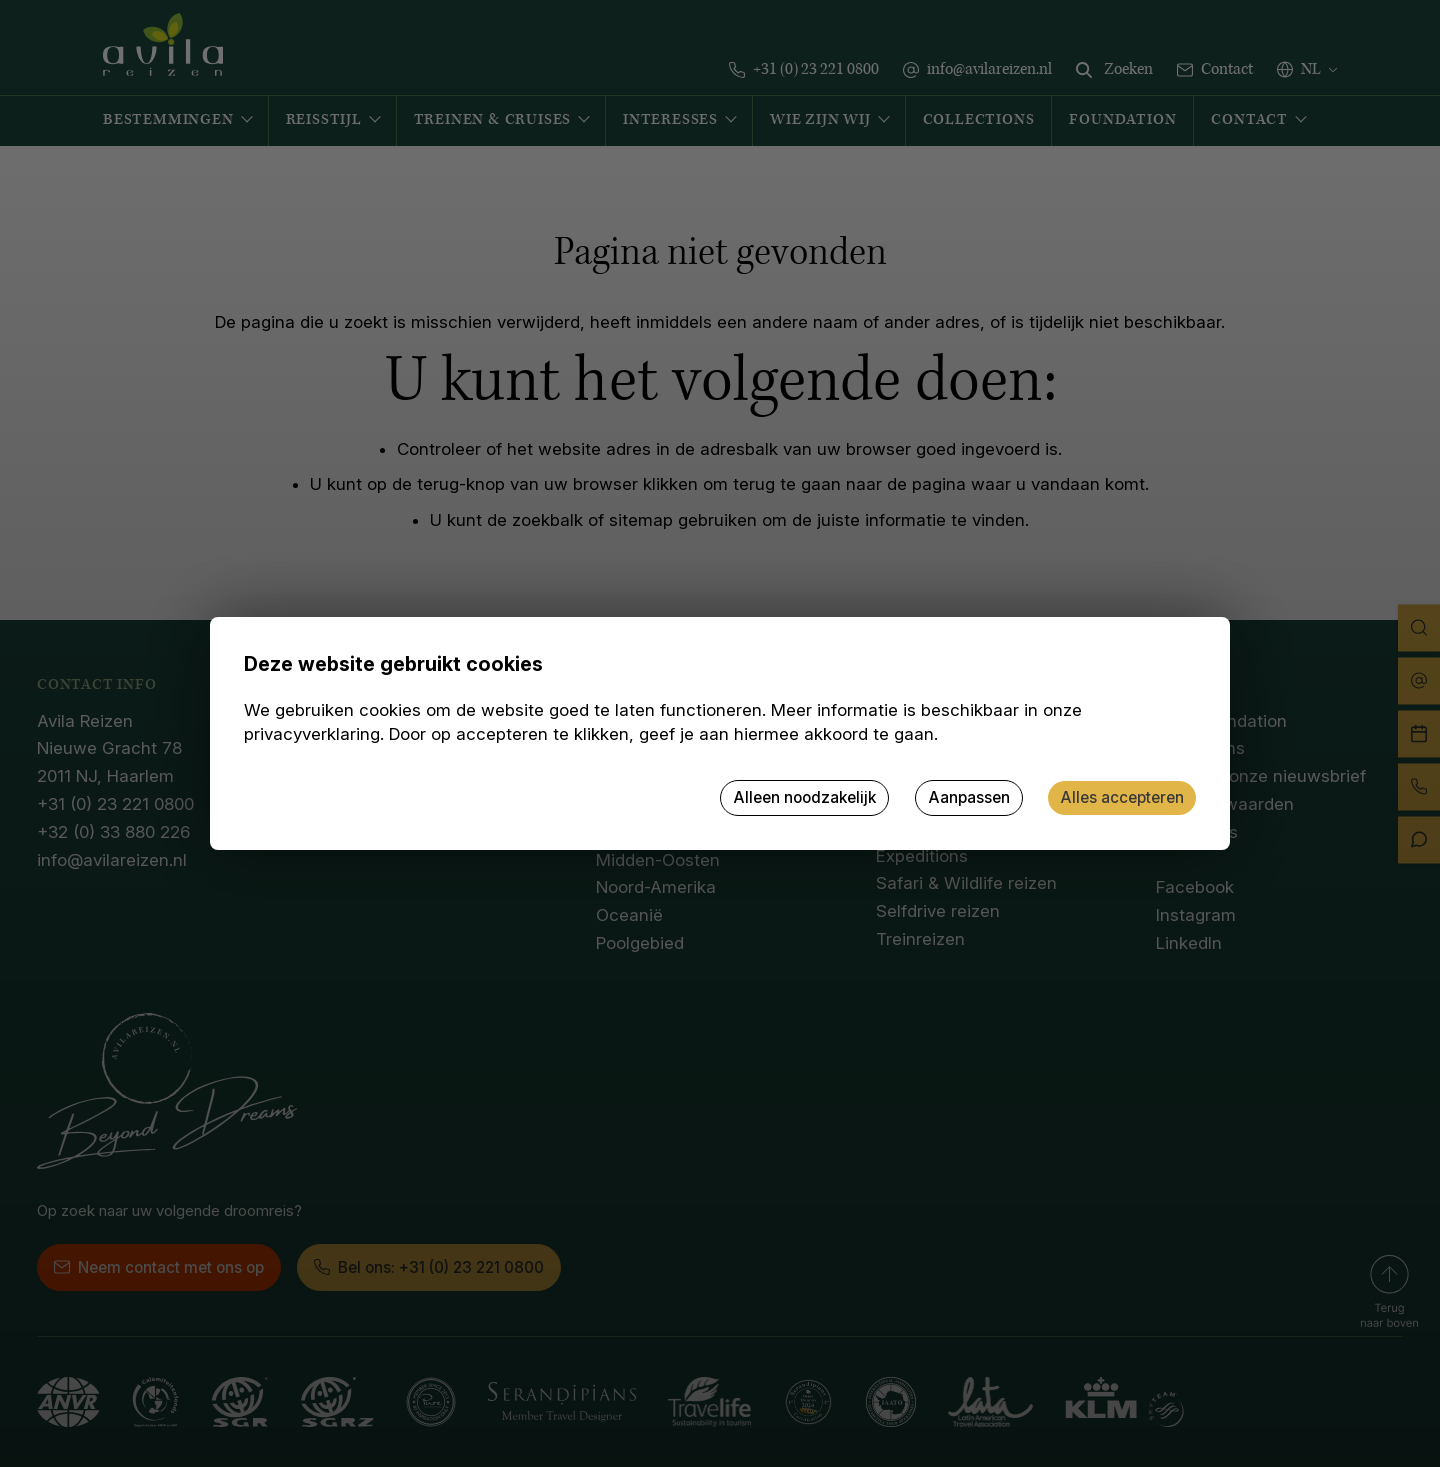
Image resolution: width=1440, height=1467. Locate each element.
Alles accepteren (1122, 797)
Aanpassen (969, 797)
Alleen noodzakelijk (804, 797)
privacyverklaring (312, 734)
